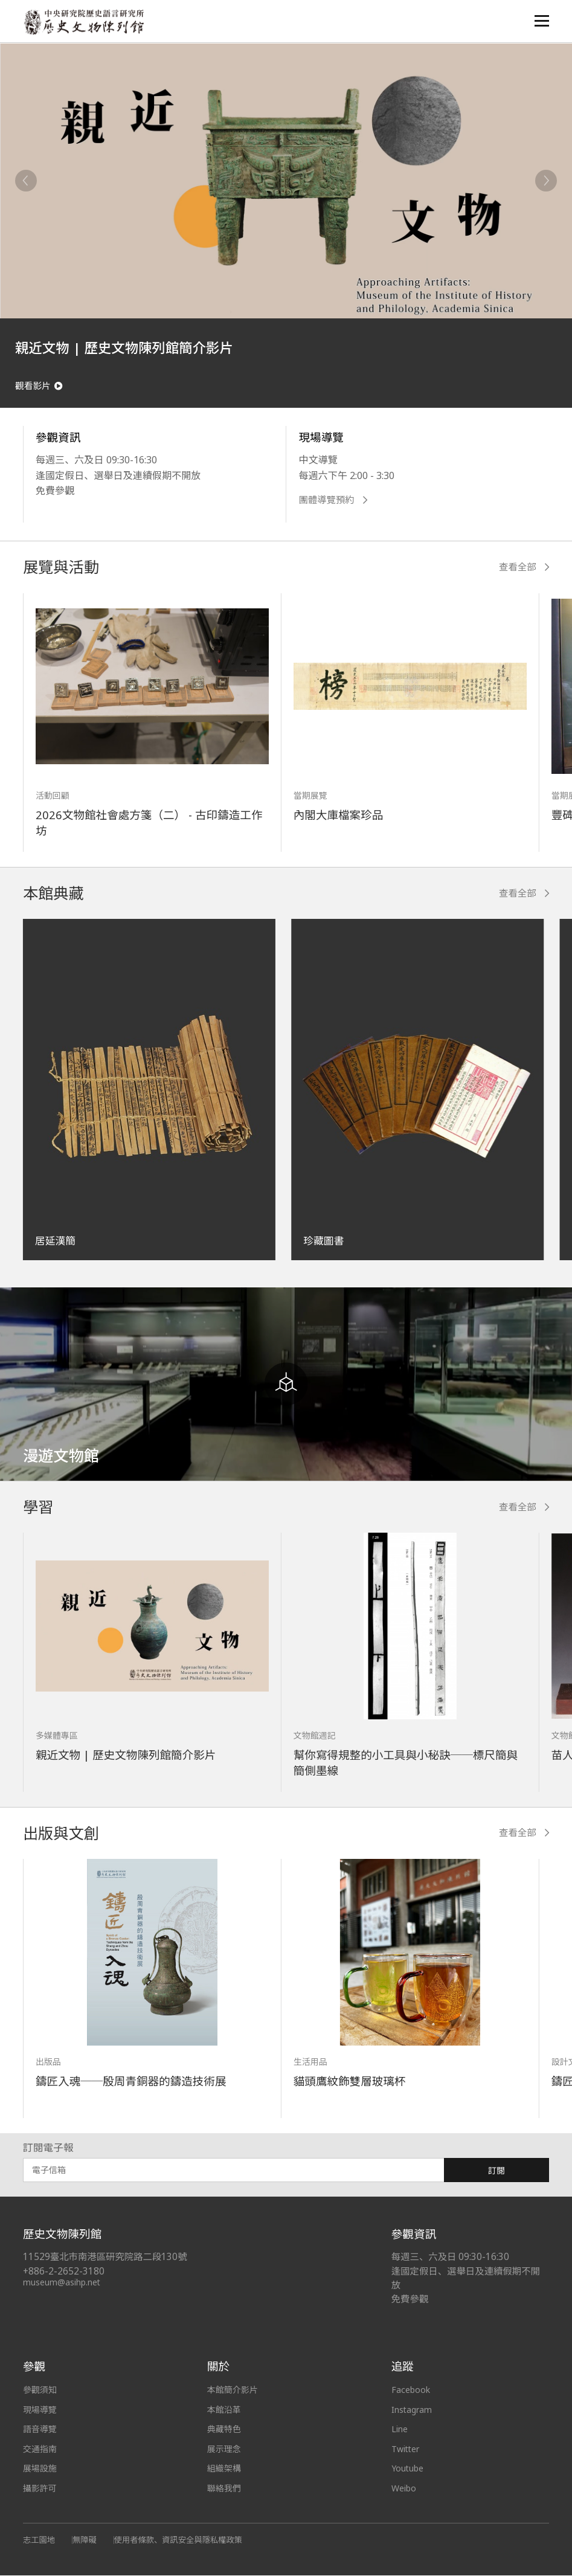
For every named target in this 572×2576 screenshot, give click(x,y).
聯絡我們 (224, 2489)
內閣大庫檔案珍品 (339, 815)
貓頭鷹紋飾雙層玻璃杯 (350, 2082)
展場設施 (40, 2469)
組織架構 (224, 2469)
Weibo (403, 2489)
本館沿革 (224, 2411)
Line (399, 2430)
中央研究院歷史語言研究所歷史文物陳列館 (84, 22)
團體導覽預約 (332, 501)
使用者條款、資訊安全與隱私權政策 (178, 2541)
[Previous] (26, 181)
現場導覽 (40, 2411)
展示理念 (224, 2450)
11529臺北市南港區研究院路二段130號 (105, 2258)
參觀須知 (40, 2391)
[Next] (546, 181)
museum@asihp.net (62, 2283)
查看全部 (524, 568)
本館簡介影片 (232, 2391)
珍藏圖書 (323, 1242)
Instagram (411, 2411)
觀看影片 (39, 386)
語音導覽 (40, 2430)
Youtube (407, 2469)
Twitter (405, 2450)
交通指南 (40, 2450)
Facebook (410, 2391)
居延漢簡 (55, 1242)
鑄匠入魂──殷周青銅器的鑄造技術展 (131, 2082)
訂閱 (496, 2171)
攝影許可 (40, 2489)
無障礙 (84, 2541)
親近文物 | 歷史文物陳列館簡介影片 (126, 1755)
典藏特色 (224, 2430)
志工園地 (39, 2541)
